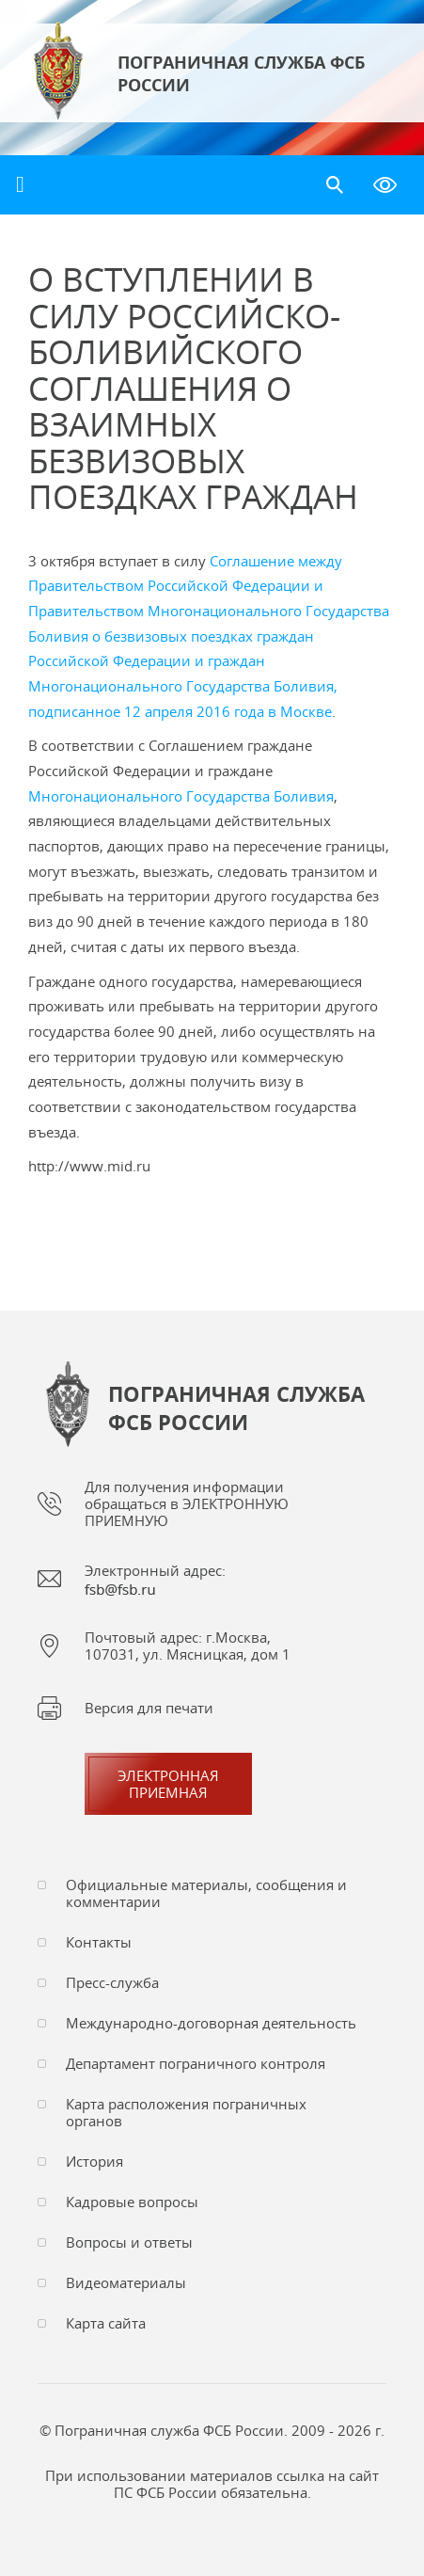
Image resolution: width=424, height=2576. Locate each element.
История (94, 2161)
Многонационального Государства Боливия (181, 796)
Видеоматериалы (126, 2282)
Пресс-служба (112, 1982)
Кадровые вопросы (132, 2201)
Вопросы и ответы (129, 2242)
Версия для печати (149, 1707)
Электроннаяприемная (168, 1784)
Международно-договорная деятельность (211, 2022)
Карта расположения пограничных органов (186, 2112)
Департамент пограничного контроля (195, 2063)
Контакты (99, 1941)
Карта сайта (106, 2323)
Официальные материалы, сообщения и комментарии (206, 1893)
